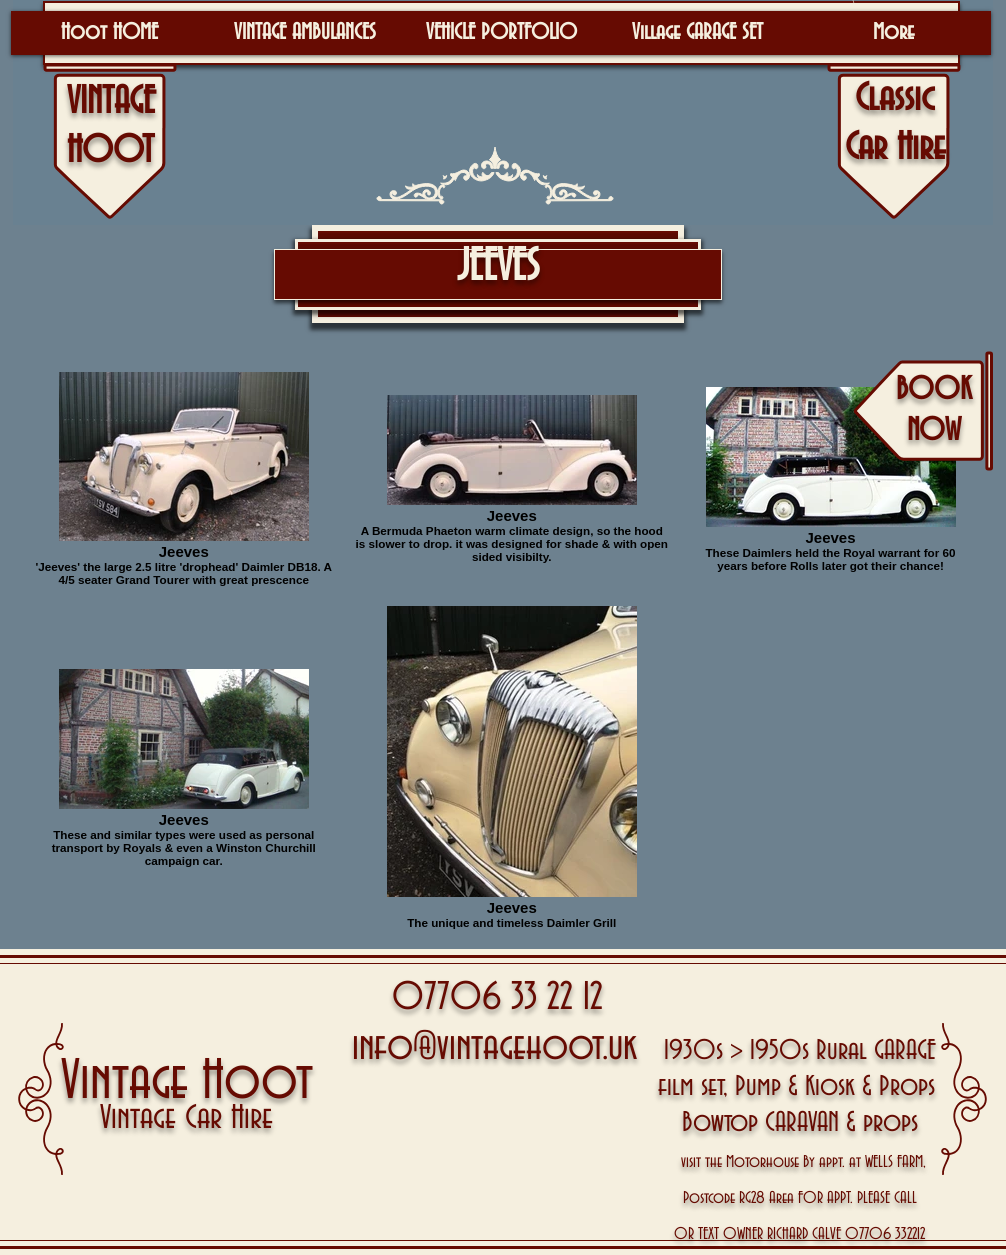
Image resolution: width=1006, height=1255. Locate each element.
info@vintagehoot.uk (494, 1047)
